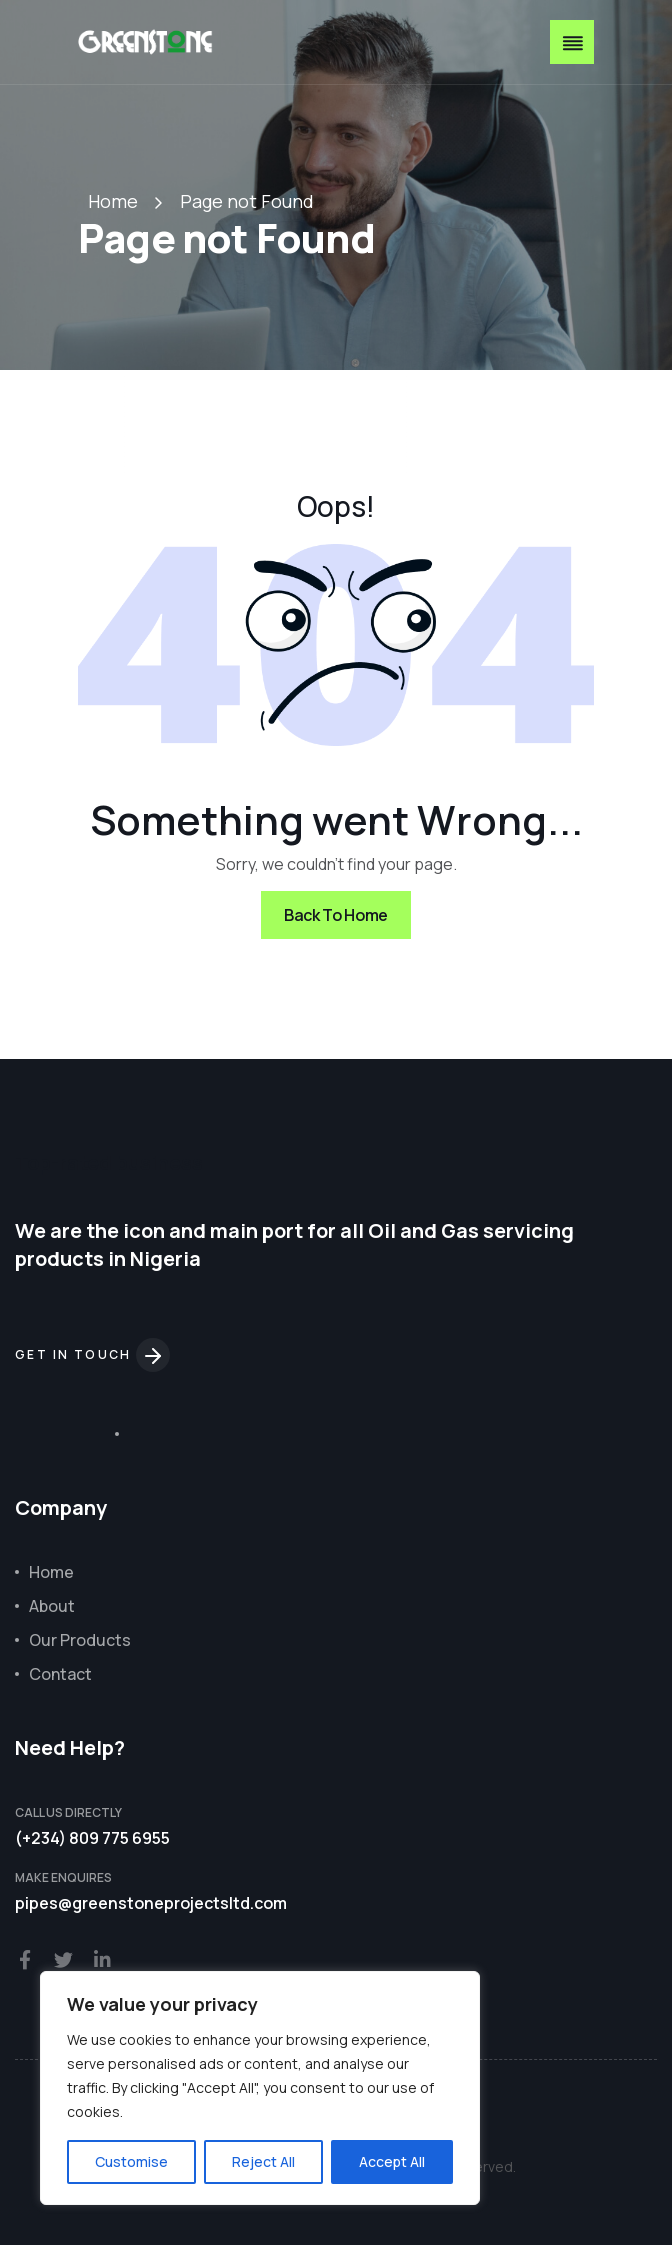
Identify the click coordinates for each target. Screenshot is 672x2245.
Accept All (392, 2161)
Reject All (263, 2161)
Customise (131, 2161)
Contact (60, 1674)
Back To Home (336, 915)
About (52, 1606)
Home (113, 201)
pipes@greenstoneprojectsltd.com (151, 1903)
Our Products (80, 1640)
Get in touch (92, 1354)
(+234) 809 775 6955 (92, 1838)
